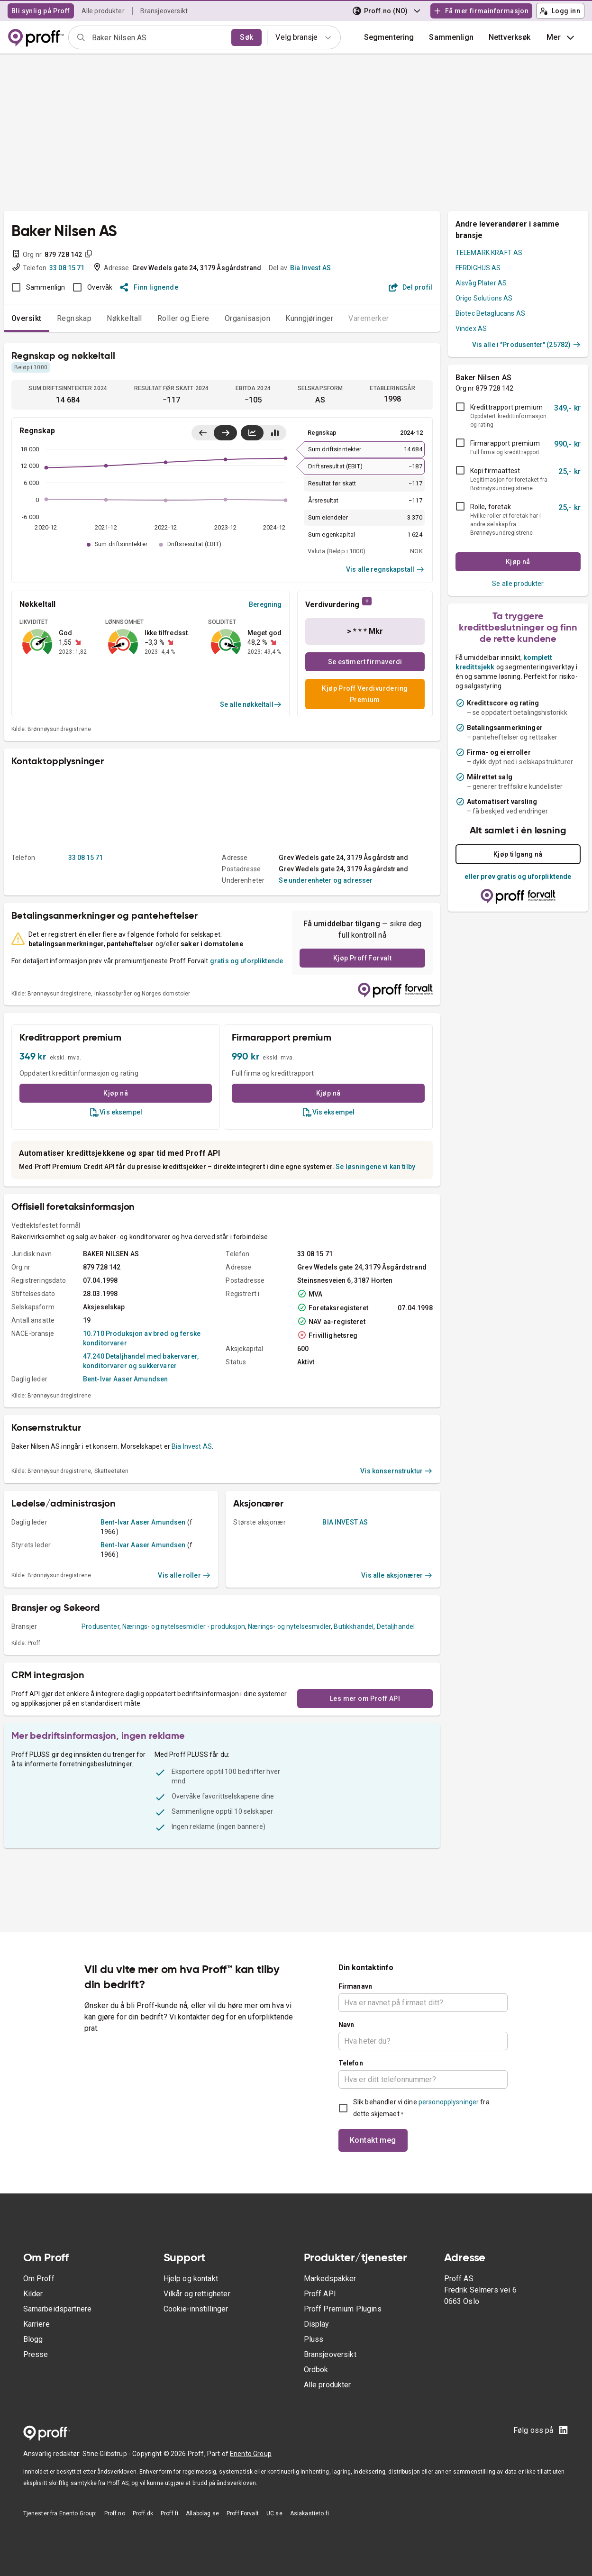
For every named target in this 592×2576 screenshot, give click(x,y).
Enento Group (251, 2453)
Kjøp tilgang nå (518, 854)
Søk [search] (246, 37)
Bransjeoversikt (164, 11)
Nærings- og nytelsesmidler (289, 1626)
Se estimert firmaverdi (365, 662)
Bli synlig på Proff (40, 11)
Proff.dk (143, 2513)
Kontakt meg (373, 2140)
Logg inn (559, 11)
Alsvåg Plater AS (481, 283)
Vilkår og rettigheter (197, 2293)
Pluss (314, 2339)
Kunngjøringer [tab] (309, 318)
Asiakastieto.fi (309, 2513)
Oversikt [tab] (26, 318)
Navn (346, 2024)
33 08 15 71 (67, 268)
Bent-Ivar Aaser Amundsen (125, 1379)
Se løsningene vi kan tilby (375, 1166)
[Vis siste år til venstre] (202, 432)
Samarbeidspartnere (57, 2308)
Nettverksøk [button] (510, 37)
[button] (451, 37)
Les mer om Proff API (365, 1698)
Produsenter (100, 1626)
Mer (561, 37)
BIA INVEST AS (345, 1522)
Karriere (36, 2324)
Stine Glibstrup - (107, 2453)
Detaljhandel (396, 1626)
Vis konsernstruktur (396, 1471)
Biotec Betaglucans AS (490, 313)
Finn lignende (149, 287)
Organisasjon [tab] (248, 318)
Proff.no (114, 2513)
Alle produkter (103, 11)
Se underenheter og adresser (326, 880)
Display (316, 2324)
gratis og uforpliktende (246, 961)
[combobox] (159, 37)
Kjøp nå (115, 1093)
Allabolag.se (202, 2513)
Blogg (33, 2339)
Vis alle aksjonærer (397, 1575)
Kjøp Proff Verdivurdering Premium (365, 694)
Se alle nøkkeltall (251, 704)
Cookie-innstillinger (196, 2308)
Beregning (265, 604)
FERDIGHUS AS (478, 268)
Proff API (320, 2293)
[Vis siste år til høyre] (225, 432)
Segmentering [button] (389, 37)
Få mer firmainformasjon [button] (481, 11)
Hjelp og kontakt (191, 2278)
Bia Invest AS (310, 268)
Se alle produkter (518, 583)
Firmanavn (355, 1986)
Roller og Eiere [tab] (183, 318)
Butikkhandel (353, 1626)
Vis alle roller (184, 1575)
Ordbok (316, 2369)
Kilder (33, 2293)
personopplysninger (449, 2102)
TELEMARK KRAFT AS (489, 252)
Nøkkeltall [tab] (124, 318)
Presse (35, 2354)
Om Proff (39, 2278)
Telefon (350, 2063)
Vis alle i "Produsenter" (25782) (526, 344)
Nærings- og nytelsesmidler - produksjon (183, 1626)
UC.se (274, 2513)
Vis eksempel (115, 1112)
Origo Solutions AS (484, 298)
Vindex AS (471, 328)
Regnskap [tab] (74, 318)
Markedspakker (330, 2278)
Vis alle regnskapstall (385, 569)
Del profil (411, 287)
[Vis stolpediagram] (274, 432)
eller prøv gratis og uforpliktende (517, 876)
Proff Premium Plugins (343, 2308)
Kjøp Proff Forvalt (362, 958)
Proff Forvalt (243, 2513)
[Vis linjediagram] (252, 432)
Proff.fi (169, 2513)
